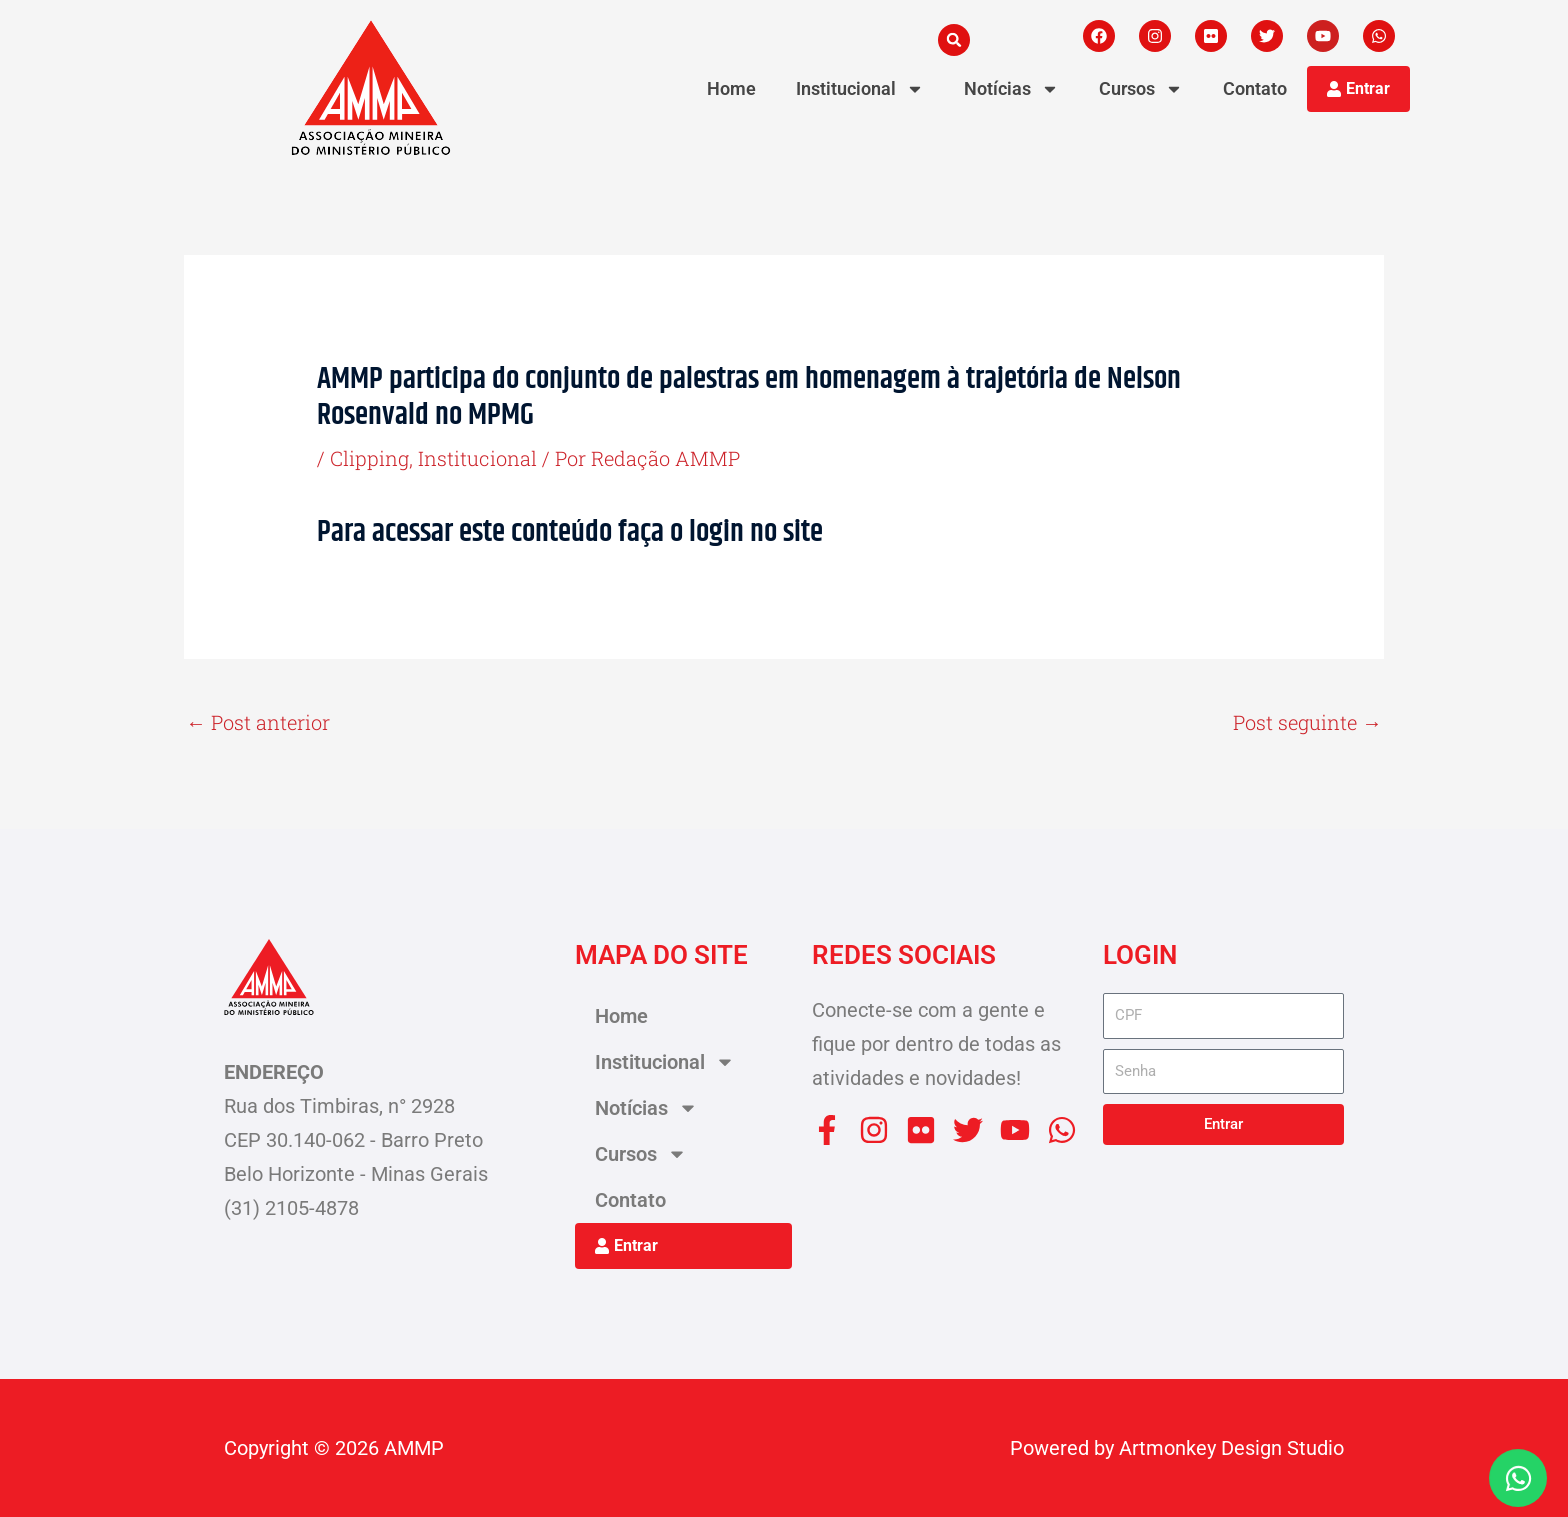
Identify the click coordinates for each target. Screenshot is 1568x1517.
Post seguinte (1307, 722)
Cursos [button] (1141, 89)
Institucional (477, 458)
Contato (1255, 88)
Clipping (369, 458)
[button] (954, 40)
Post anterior (258, 722)
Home (731, 88)
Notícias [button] (1011, 89)
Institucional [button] (860, 89)
